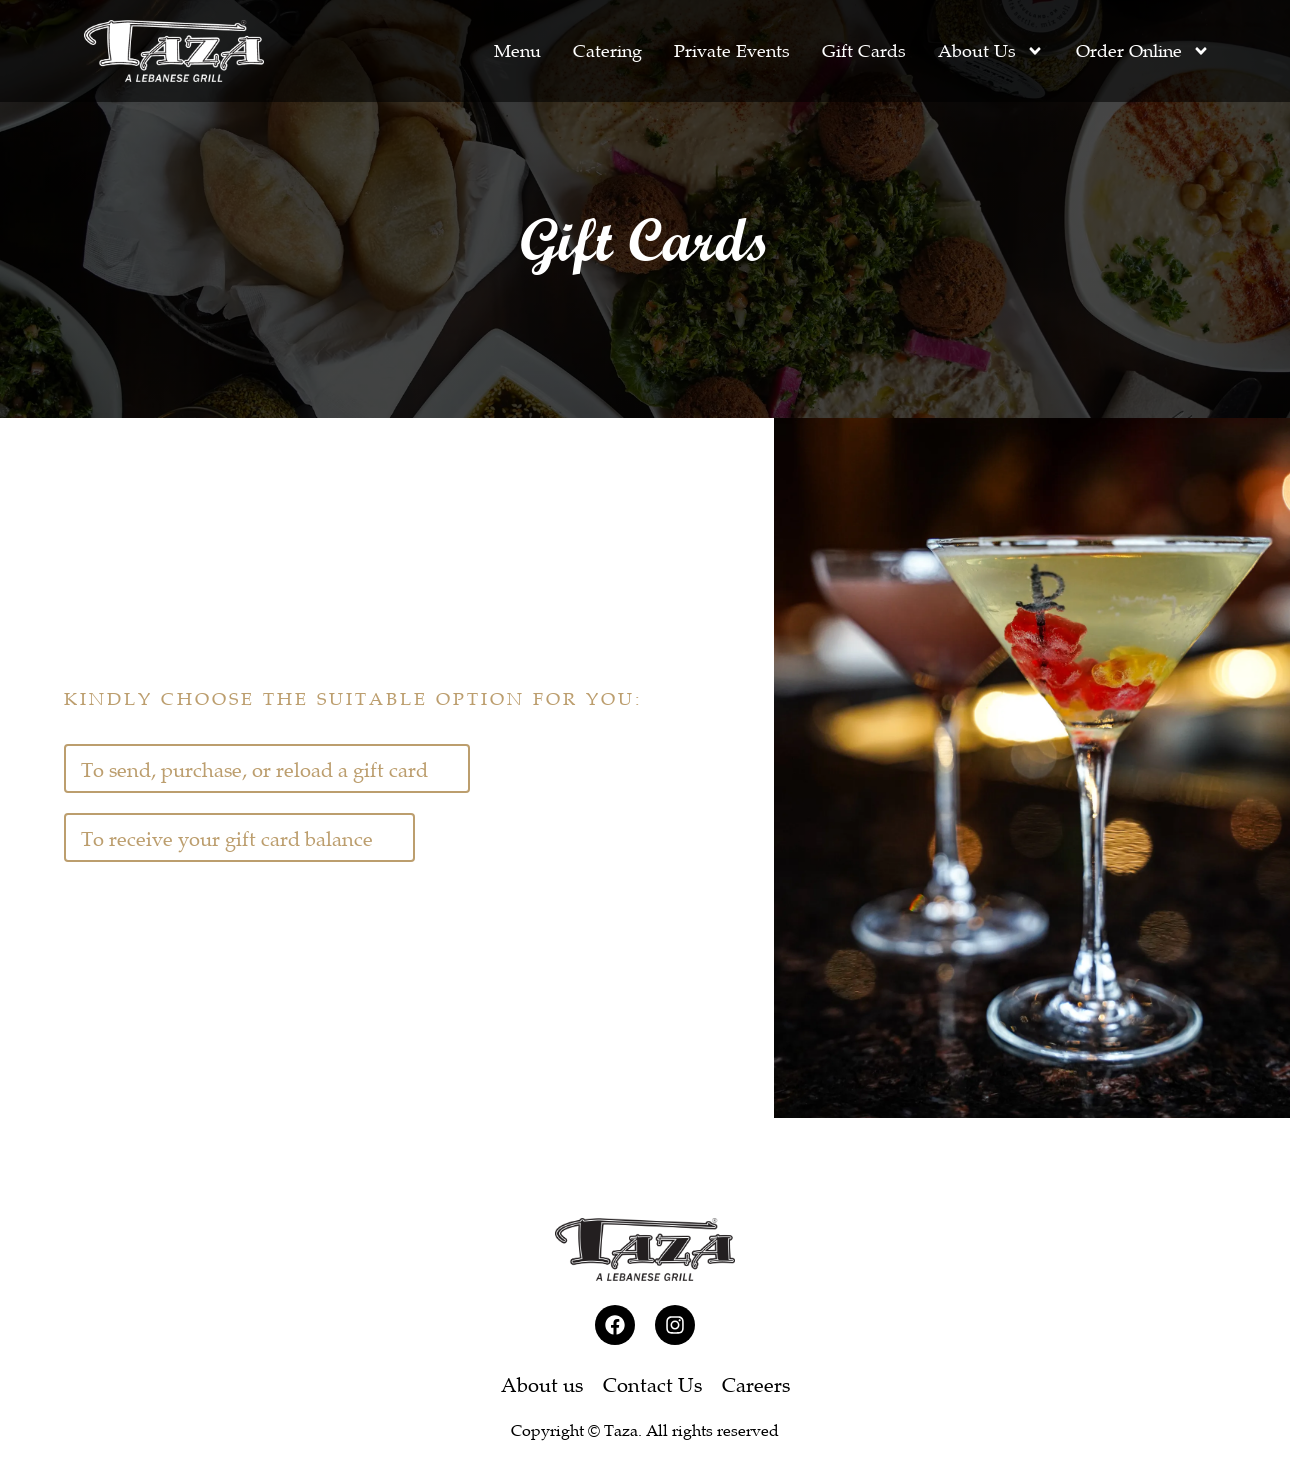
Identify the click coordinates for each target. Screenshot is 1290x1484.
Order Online (1143, 51)
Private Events (732, 51)
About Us (991, 51)
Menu (517, 51)
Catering (607, 51)
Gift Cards (864, 51)
